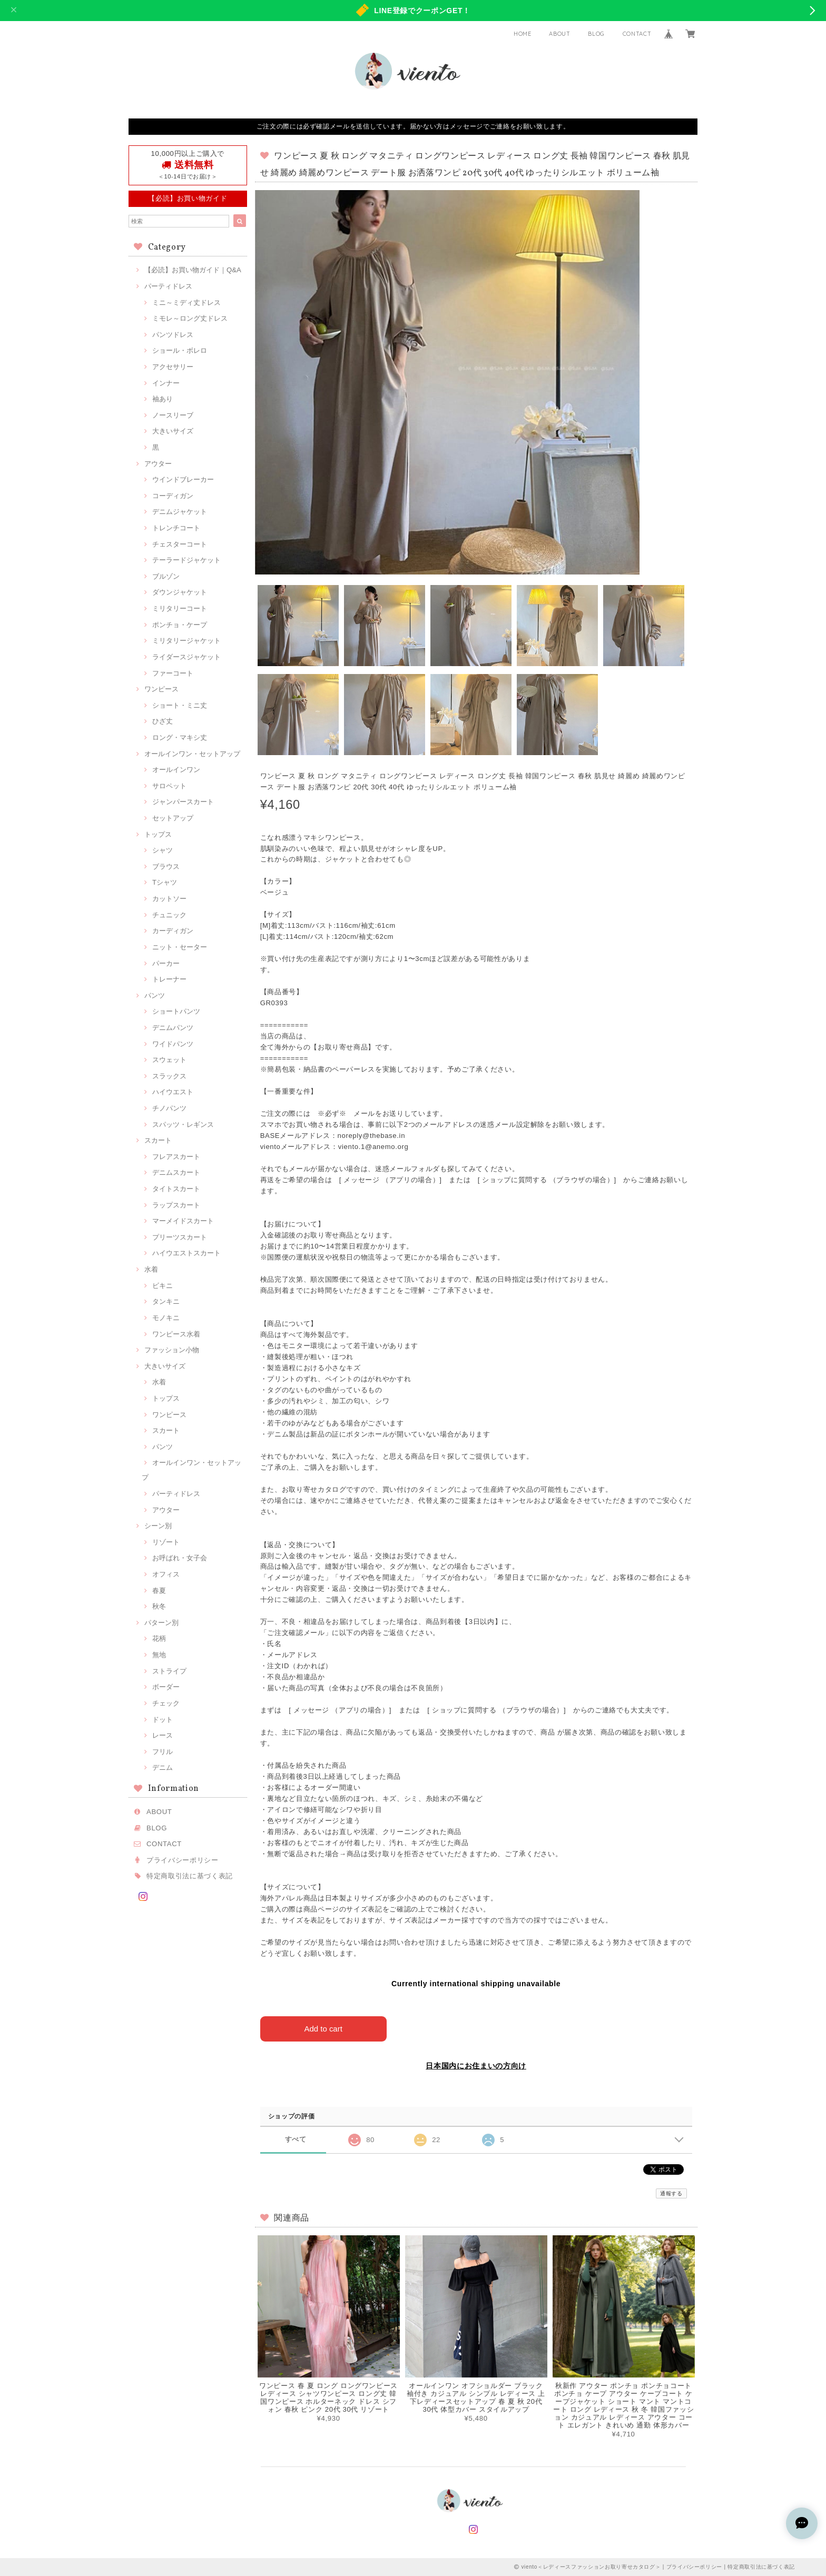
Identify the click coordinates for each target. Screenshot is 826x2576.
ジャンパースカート (183, 802)
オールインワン (176, 770)
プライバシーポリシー (182, 1860)
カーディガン (172, 931)
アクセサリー (172, 367)
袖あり (162, 399)
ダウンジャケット (179, 592)
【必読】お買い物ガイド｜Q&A (192, 270)
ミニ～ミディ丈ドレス (186, 302)
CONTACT (637, 33)
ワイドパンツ (172, 1044)
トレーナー (169, 979)
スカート (158, 1140)
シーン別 (158, 1526)
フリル (162, 1752)
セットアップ (172, 818)
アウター (158, 464)
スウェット (169, 1060)
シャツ (162, 850)
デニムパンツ (172, 1028)
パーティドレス (168, 286)
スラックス (169, 1076)
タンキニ (166, 1301)
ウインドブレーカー (183, 479)
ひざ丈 (162, 721)
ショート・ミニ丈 (179, 705)
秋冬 (159, 1606)
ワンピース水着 (176, 1334)
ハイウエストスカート (186, 1253)
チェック (166, 1703)
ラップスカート (176, 1205)
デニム (162, 1767)
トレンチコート (176, 528)
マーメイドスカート (183, 1221)
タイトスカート (176, 1189)
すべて (296, 2139)
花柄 (159, 1638)
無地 (159, 1655)
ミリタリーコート (179, 608)
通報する (671, 2193)
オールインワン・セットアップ (192, 754)
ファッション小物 (171, 1350)
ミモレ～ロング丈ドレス (190, 318)
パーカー (166, 963)
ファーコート (172, 673)
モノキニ (166, 1318)
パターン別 (161, 1623)
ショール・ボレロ (179, 350)
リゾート (166, 1542)
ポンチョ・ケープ (179, 625)
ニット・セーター (179, 947)
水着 (151, 1269)
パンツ (154, 995)
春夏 (159, 1590)
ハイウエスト (172, 1092)
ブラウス (166, 866)
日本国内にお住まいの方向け (476, 2066)
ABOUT (559, 33)
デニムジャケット (179, 512)
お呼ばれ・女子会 (179, 1558)
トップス (158, 834)
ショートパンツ (176, 1011)
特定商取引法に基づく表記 (189, 1876)
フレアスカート (176, 1157)
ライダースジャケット (186, 657)
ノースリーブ (172, 415)
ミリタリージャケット (186, 641)
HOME (523, 33)
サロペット (169, 786)
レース (162, 1735)
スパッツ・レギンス (183, 1124)
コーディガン (172, 496)
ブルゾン (166, 576)
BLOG (596, 33)
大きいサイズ (172, 431)
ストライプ (169, 1671)
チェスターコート (179, 544)
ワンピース (161, 689)
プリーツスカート (179, 1237)
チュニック (169, 915)
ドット (162, 1719)
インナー (166, 383)
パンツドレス (172, 335)
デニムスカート (176, 1172)
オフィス (166, 1574)
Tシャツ (164, 882)
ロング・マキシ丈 (179, 737)
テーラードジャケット (186, 560)
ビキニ (162, 1286)
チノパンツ (169, 1108)
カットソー (169, 899)
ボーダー (166, 1687)
